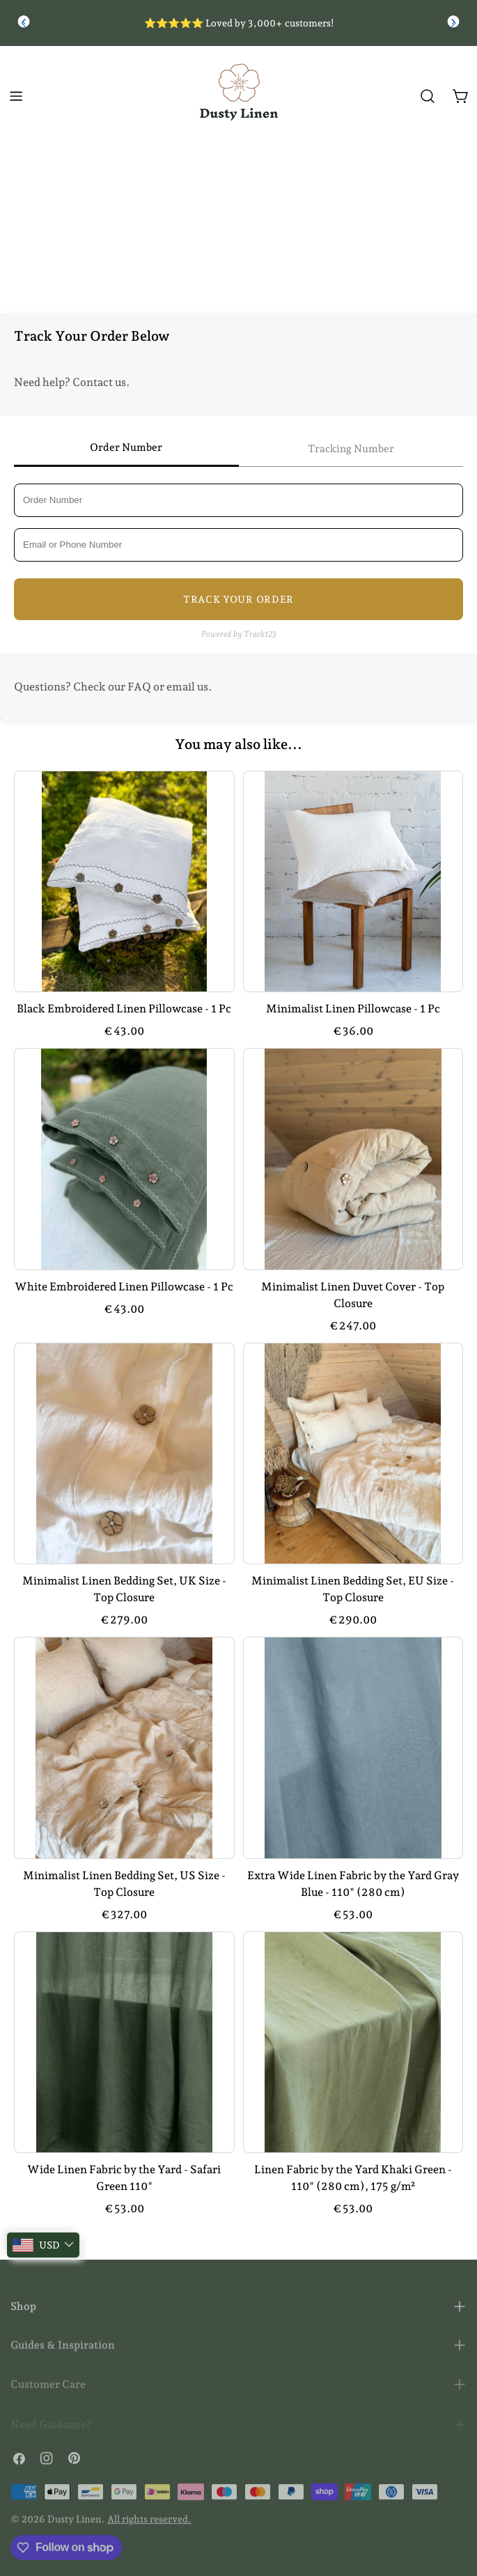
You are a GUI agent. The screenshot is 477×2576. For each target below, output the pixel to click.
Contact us (99, 382)
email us (187, 686)
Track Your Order (238, 599)
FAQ (139, 686)
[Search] (427, 96)
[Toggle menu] (16, 96)
